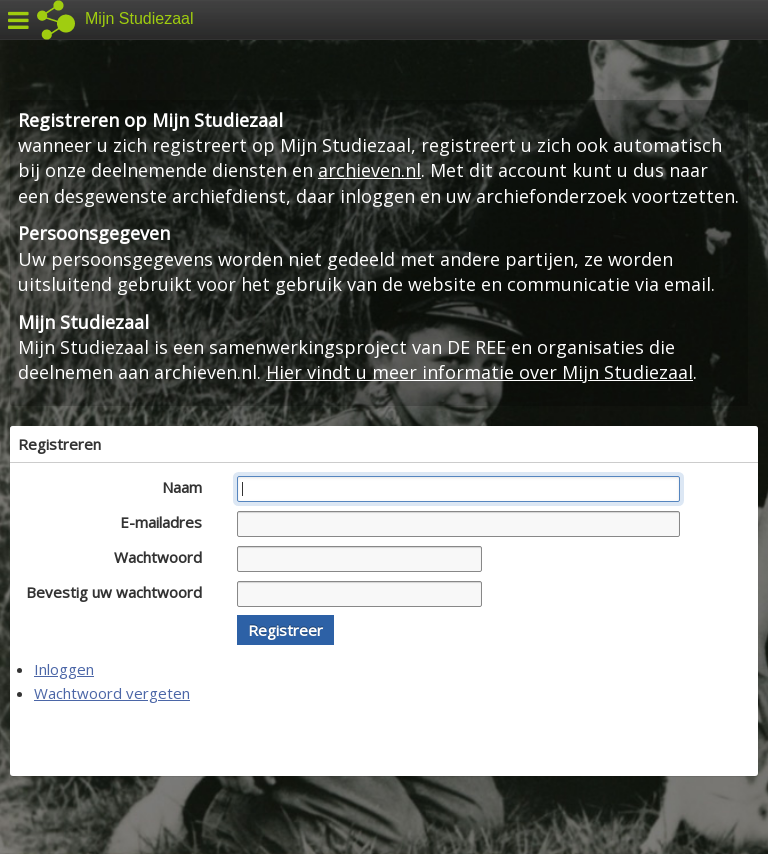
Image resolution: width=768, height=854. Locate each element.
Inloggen (64, 669)
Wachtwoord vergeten (112, 693)
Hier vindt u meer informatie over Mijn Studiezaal (479, 372)
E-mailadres (166, 522)
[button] (285, 630)
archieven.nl (369, 170)
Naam (187, 487)
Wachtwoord (163, 557)
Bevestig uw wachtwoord (119, 592)
